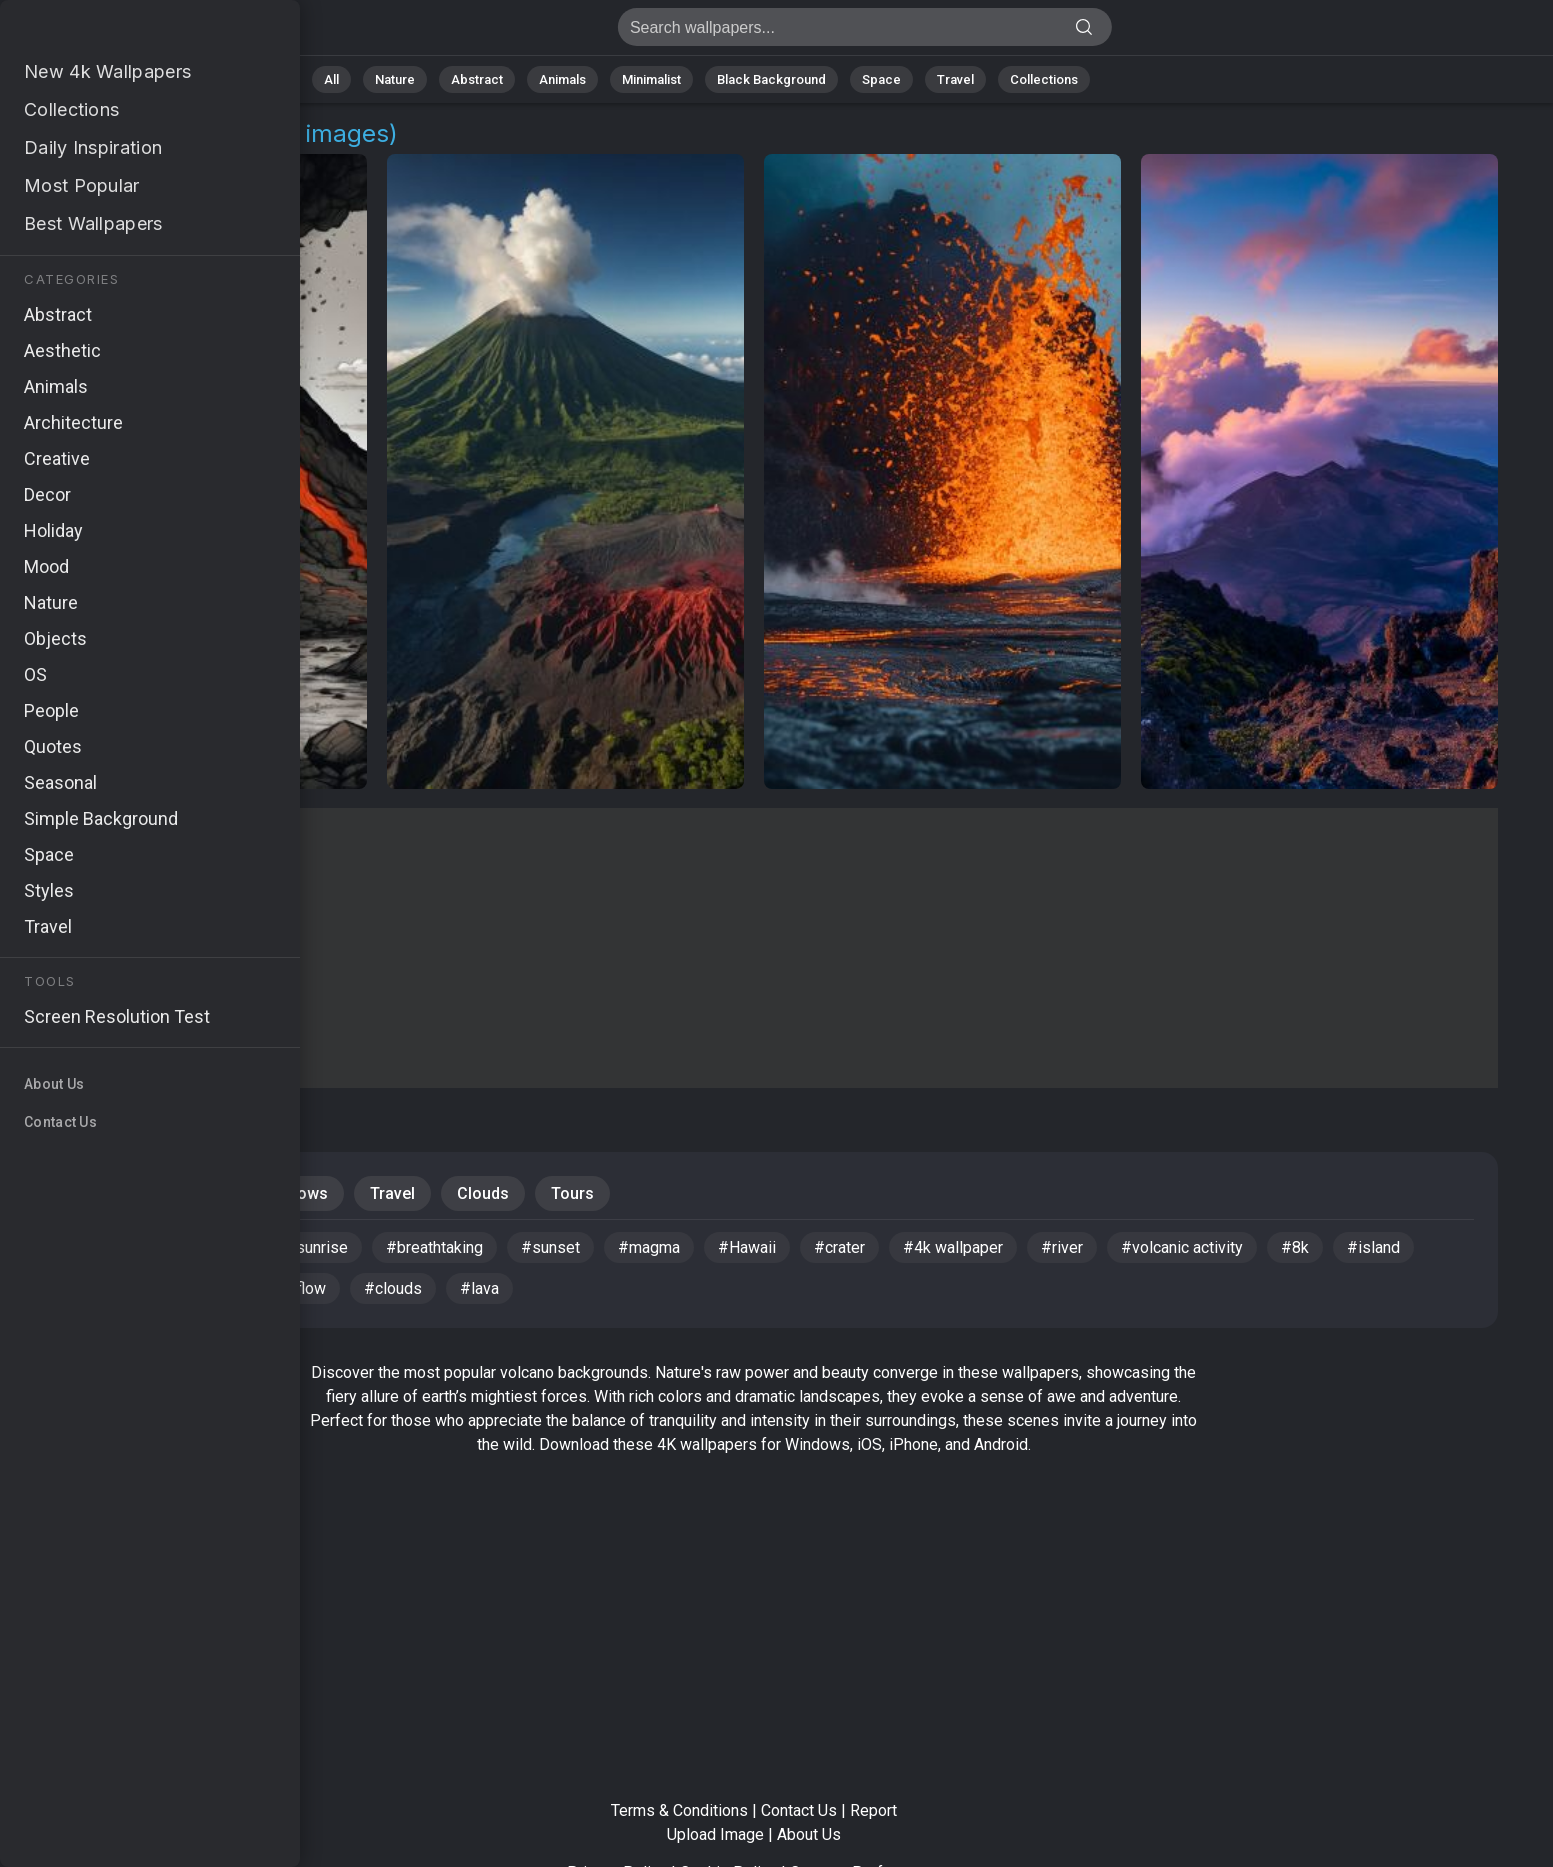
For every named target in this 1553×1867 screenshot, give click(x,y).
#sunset (550, 1247)
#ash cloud (87, 1247)
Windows (294, 1193)
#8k (1295, 1247)
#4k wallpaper (953, 1247)
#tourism (183, 1288)
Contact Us (799, 1810)
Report (873, 1810)
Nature (395, 79)
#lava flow (289, 1288)
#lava (479, 1288)
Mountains (89, 1193)
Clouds (483, 1193)
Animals (562, 79)
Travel (955, 79)
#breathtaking (434, 1247)
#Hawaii (747, 1247)
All (331, 79)
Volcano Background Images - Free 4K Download (120, 32)
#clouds (393, 1288)
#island (1373, 1247)
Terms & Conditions (679, 1810)
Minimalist (651, 79)
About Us (809, 1834)
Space (881, 79)
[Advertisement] (753, 948)
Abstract (477, 79)
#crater (839, 1247)
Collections (1044, 79)
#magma (649, 1247)
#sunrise (316, 1247)
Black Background (771, 79)
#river (1062, 1247)
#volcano (80, 1288)
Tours (572, 1193)
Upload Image (715, 1834)
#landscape (205, 1247)
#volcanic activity (1182, 1247)
